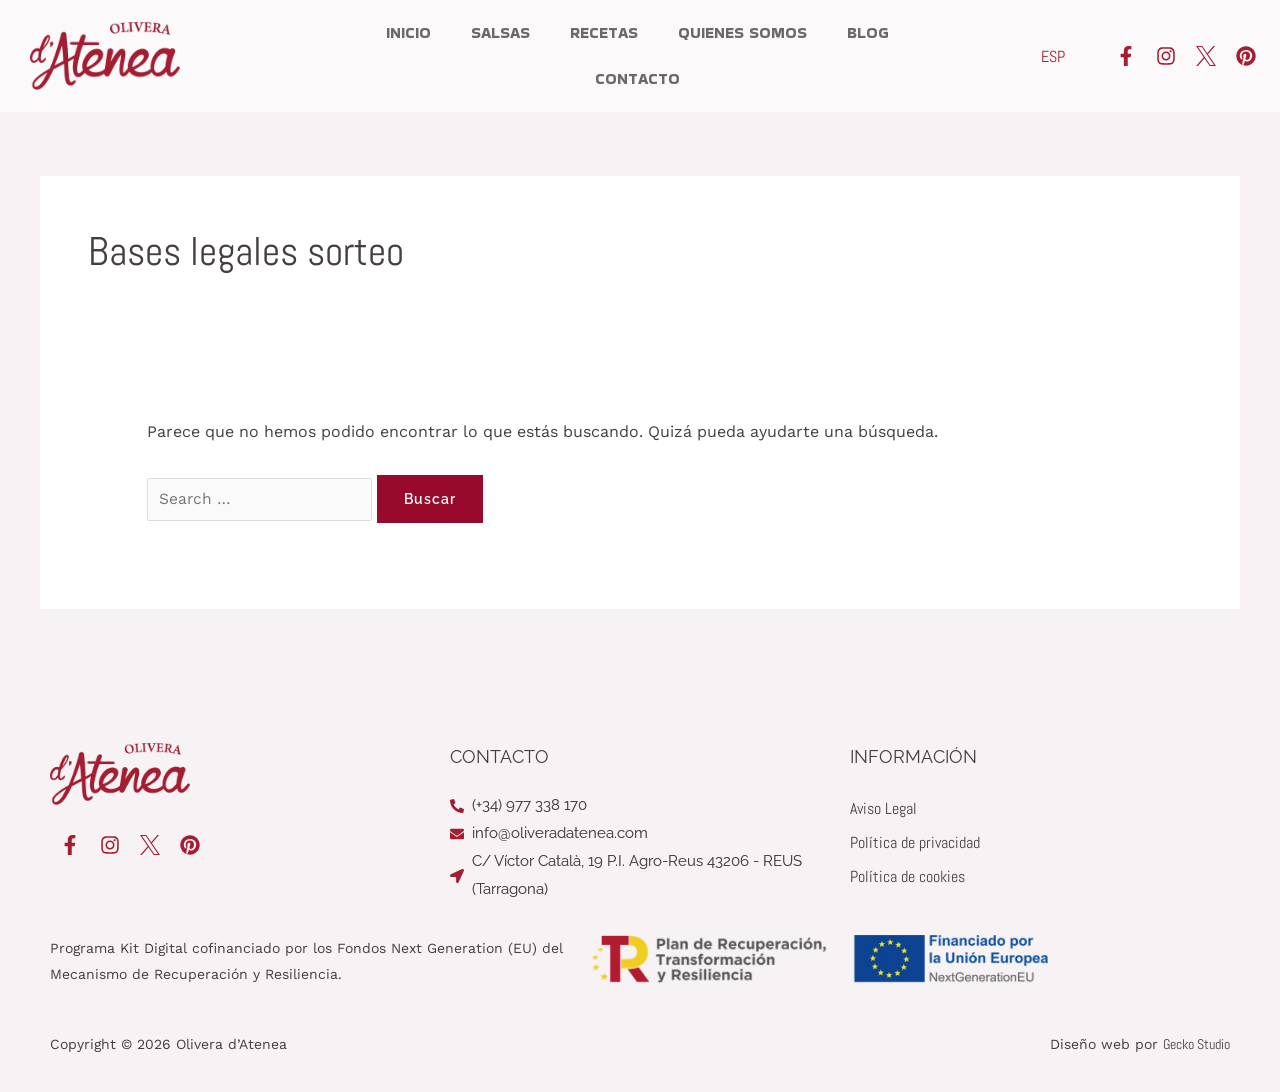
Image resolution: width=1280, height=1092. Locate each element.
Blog (868, 32)
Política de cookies (907, 876)
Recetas (604, 32)
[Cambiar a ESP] (1053, 57)
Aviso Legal (883, 808)
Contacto (637, 78)
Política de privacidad (915, 842)
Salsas (500, 32)
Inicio (408, 32)
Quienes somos (742, 32)
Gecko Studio (1196, 1044)
